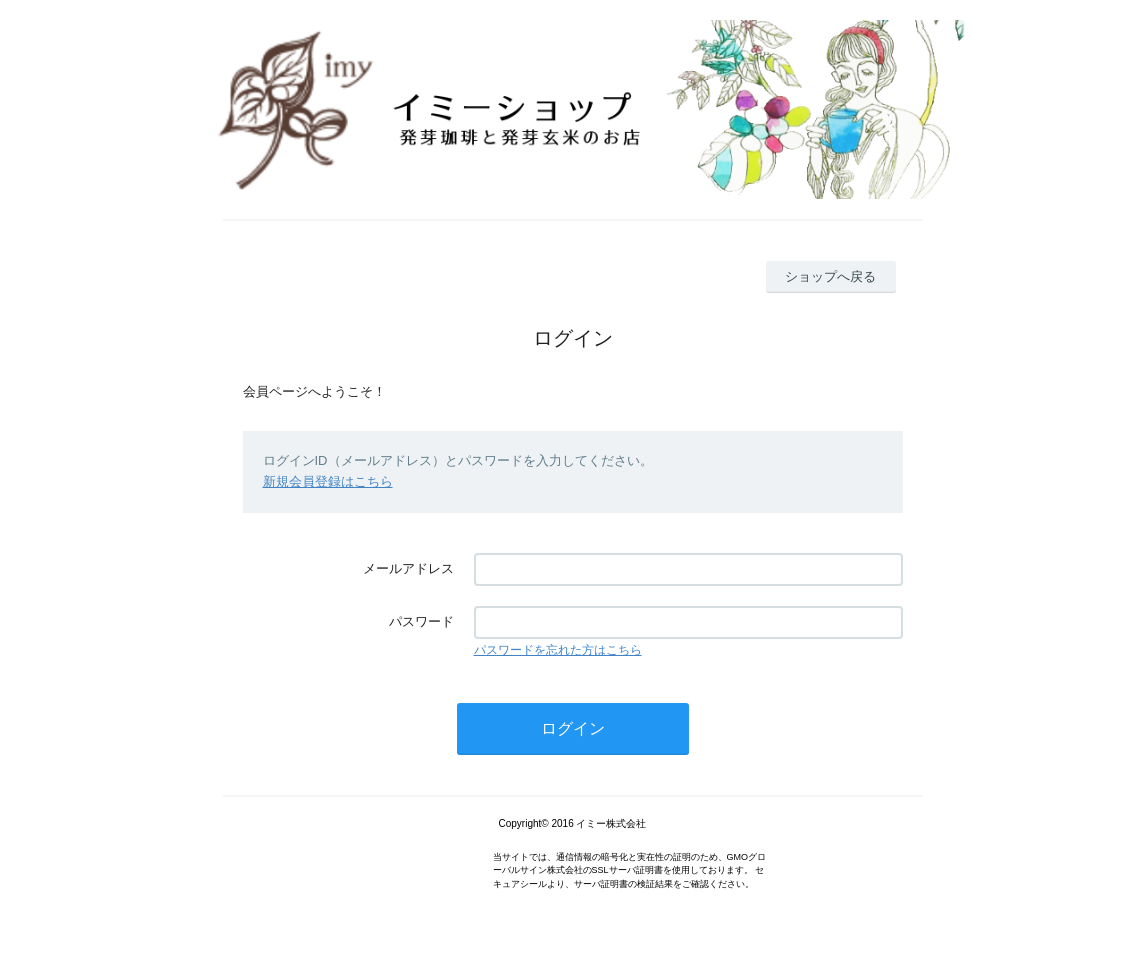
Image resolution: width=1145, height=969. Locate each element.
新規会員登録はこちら (328, 481)
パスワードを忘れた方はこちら (558, 650)
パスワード (421, 621)
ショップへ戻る (830, 276)
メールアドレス (408, 568)
